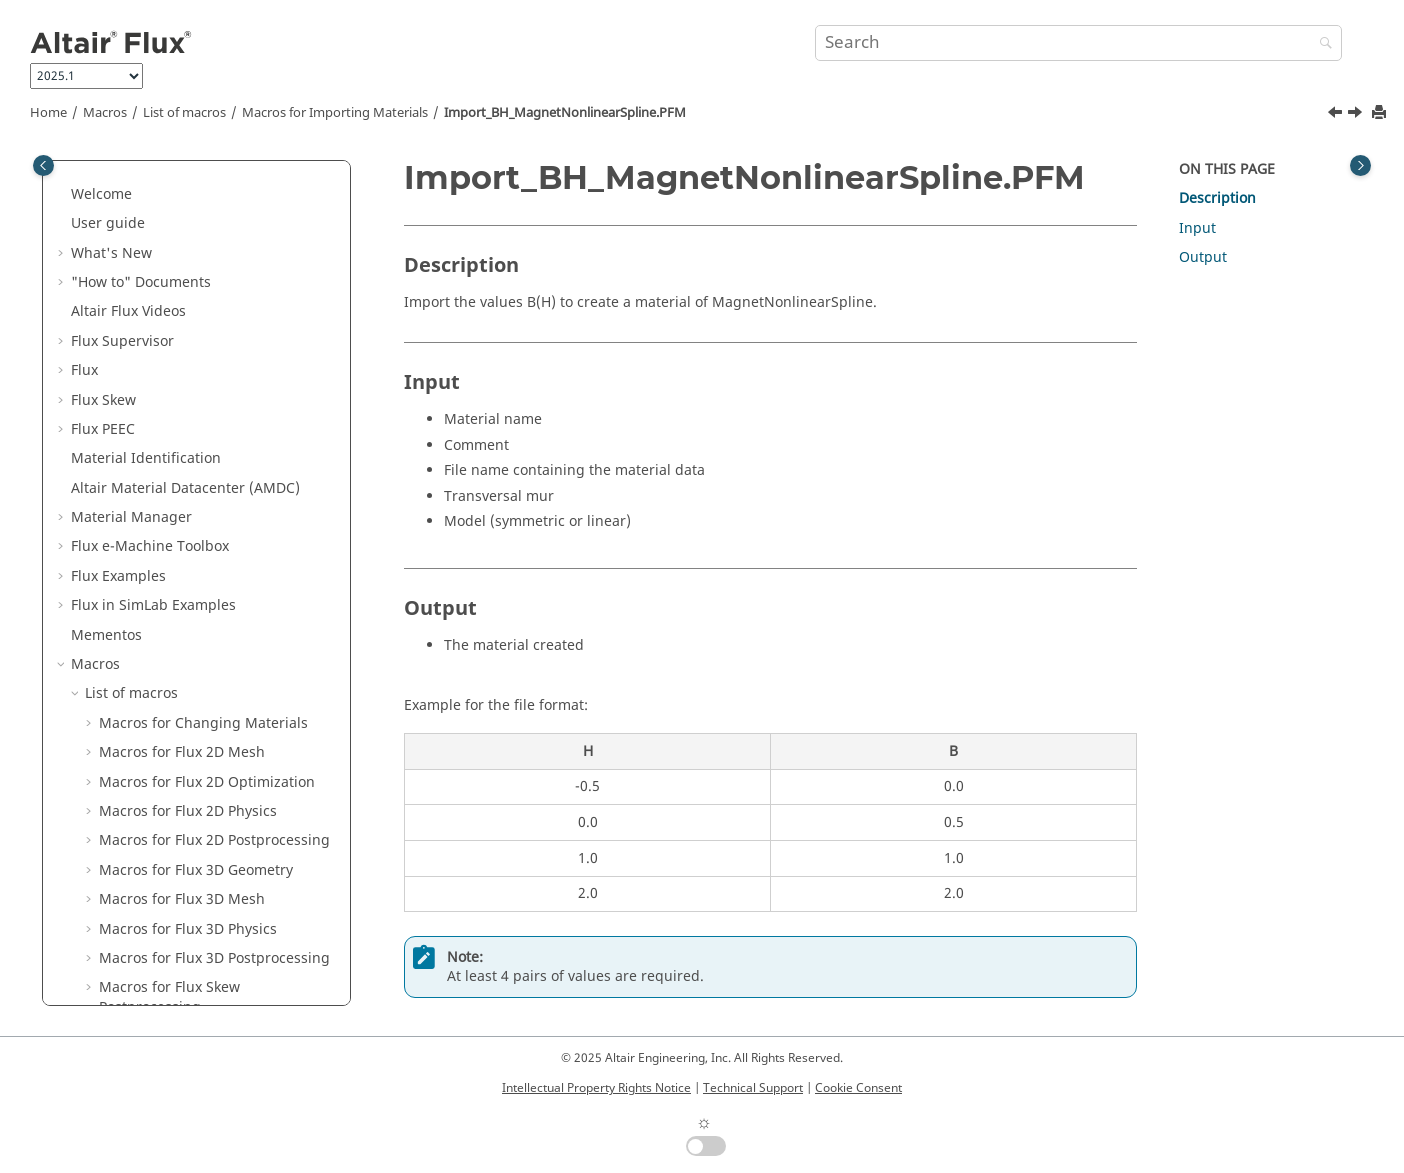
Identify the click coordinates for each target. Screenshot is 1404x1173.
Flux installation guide (145, 938)
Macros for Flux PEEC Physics (195, 213)
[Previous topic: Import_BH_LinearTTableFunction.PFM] (1337, 115)
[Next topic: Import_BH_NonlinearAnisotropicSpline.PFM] (1357, 115)
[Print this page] (1381, 113)
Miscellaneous (147, 879)
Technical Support (753, 1088)
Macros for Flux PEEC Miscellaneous (169, 330)
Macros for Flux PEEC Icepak (193, 291)
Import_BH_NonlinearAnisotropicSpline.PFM (223, 507)
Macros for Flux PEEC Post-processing (187, 252)
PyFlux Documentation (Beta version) (194, 908)
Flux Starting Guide (135, 967)
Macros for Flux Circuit (174, 683)
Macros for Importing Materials (335, 113)
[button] (91, 184)
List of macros (184, 113)
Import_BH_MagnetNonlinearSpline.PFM (565, 113)
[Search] (1321, 44)
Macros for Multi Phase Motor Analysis (198, 840)
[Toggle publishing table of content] (43, 165)
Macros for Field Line (169, 712)
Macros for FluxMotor (170, 742)
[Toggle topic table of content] (1360, 165)
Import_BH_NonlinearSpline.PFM (222, 546)
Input (1197, 228)
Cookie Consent (858, 1088)
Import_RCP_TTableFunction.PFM (222, 654)
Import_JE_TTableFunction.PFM (215, 575)
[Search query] (1078, 43)
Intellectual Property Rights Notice (596, 1088)
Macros (105, 113)
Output (1203, 257)
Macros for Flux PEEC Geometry (203, 183)
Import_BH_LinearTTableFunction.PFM (225, 409)
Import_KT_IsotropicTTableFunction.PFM (222, 615)
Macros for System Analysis (190, 801)
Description (1217, 198)
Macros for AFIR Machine (183, 771)
